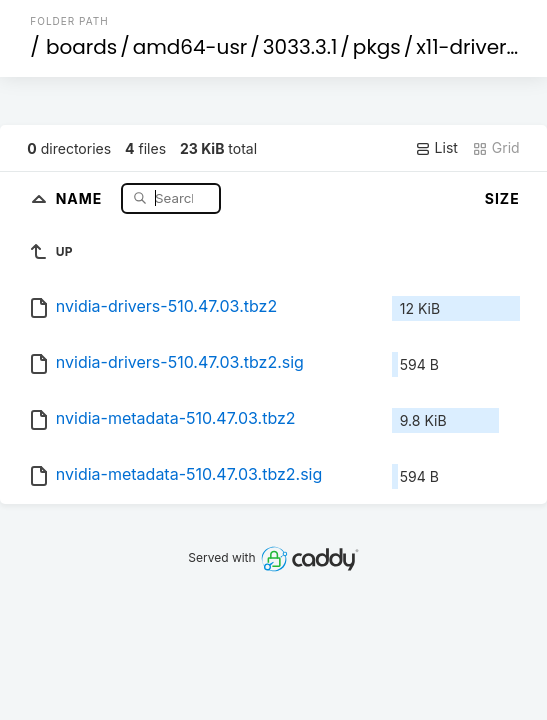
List (436, 148)
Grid (496, 148)
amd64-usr (190, 47)
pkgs (377, 47)
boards (81, 47)
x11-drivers (466, 47)
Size (502, 198)
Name (81, 197)
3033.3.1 (300, 47)
